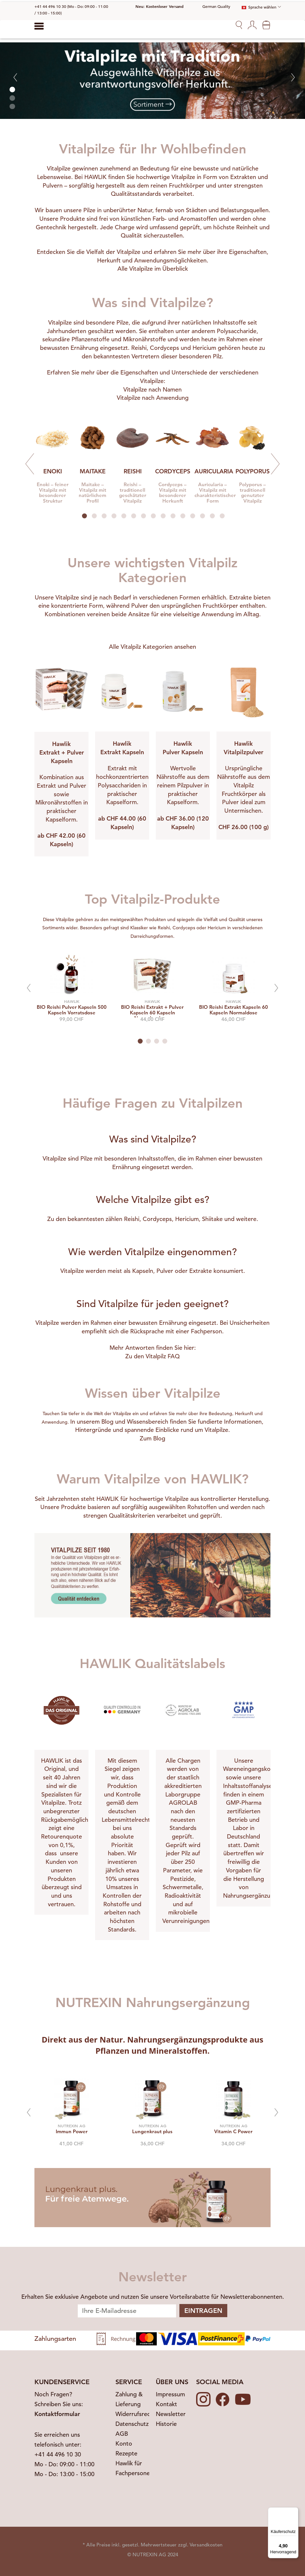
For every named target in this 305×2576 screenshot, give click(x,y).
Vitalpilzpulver (243, 752)
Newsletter (171, 2414)
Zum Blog (152, 1438)
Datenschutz (132, 2424)
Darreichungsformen (152, 936)
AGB (121, 2433)
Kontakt (166, 2404)
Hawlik (61, 744)
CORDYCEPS (172, 471)
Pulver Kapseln (183, 752)
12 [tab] (192, 515)
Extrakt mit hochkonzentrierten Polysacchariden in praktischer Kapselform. (122, 785)
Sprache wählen (259, 7)
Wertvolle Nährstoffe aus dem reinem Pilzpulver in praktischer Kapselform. (182, 785)
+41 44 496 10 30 (57, 2454)
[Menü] (294, 2511)
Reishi (139, 347)
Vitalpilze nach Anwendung (153, 397)
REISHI (133, 471)
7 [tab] (143, 515)
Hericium (204, 347)
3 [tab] (104, 515)
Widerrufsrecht (135, 2414)
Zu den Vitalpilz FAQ (152, 1356)
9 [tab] (163, 515)
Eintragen (203, 2311)
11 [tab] (182, 515)
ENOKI (52, 471)
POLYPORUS (252, 471)
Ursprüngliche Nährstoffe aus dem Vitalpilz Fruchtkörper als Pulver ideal (243, 785)
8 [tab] (153, 515)
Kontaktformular (57, 2414)
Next (275, 464)
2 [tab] (94, 515)
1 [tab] (84, 515)
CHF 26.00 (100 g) (243, 827)
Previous (29, 464)
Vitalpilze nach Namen (152, 389)
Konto (123, 2443)
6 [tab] (133, 515)
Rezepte (126, 2453)
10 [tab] (173, 515)
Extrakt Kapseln (122, 752)
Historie (166, 2424)
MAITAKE (93, 471)
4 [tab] (114, 515)
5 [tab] (123, 515)
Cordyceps (164, 347)
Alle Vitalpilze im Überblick (152, 268)
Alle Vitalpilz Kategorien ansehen (152, 646)
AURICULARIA (213, 471)
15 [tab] (222, 515)
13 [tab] (202, 515)
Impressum (170, 2394)
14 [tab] (212, 515)
